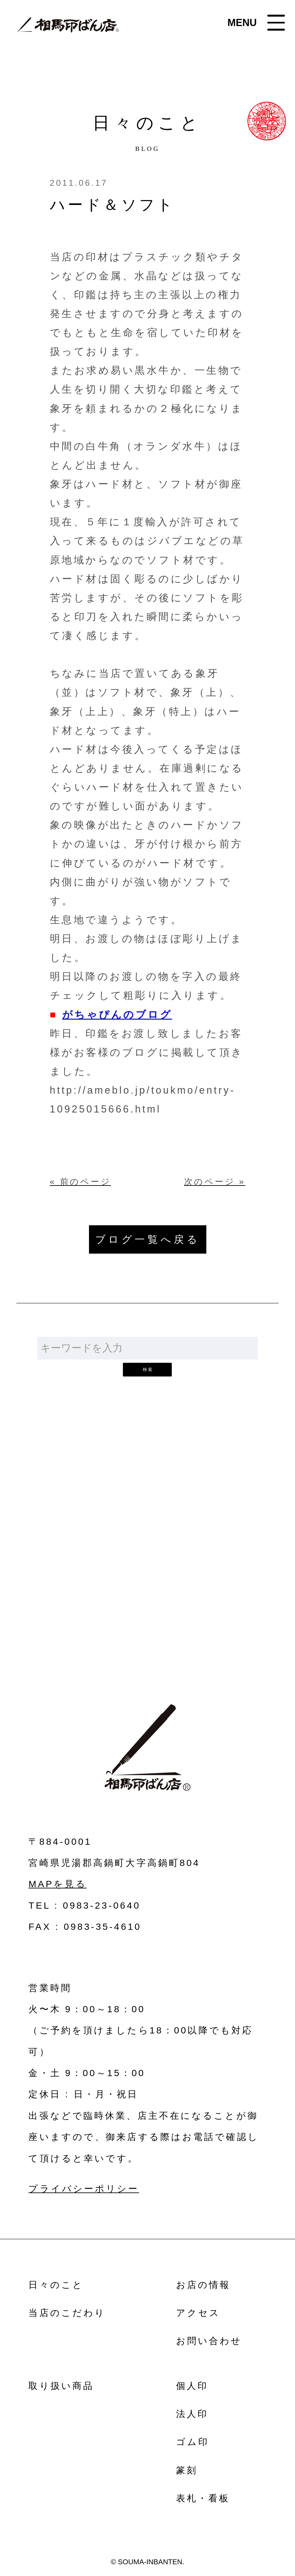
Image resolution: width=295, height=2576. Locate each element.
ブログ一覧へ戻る (147, 1239)
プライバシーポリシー (83, 2188)
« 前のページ (80, 1181)
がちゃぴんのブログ (117, 1014)
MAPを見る (57, 1884)
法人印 (192, 2414)
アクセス (198, 2312)
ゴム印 (192, 2442)
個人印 (192, 2385)
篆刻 (187, 2470)
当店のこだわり (67, 2312)
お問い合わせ (147, 1571)
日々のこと (55, 2284)
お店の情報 (203, 2284)
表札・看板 (203, 2498)
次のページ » (214, 1181)
